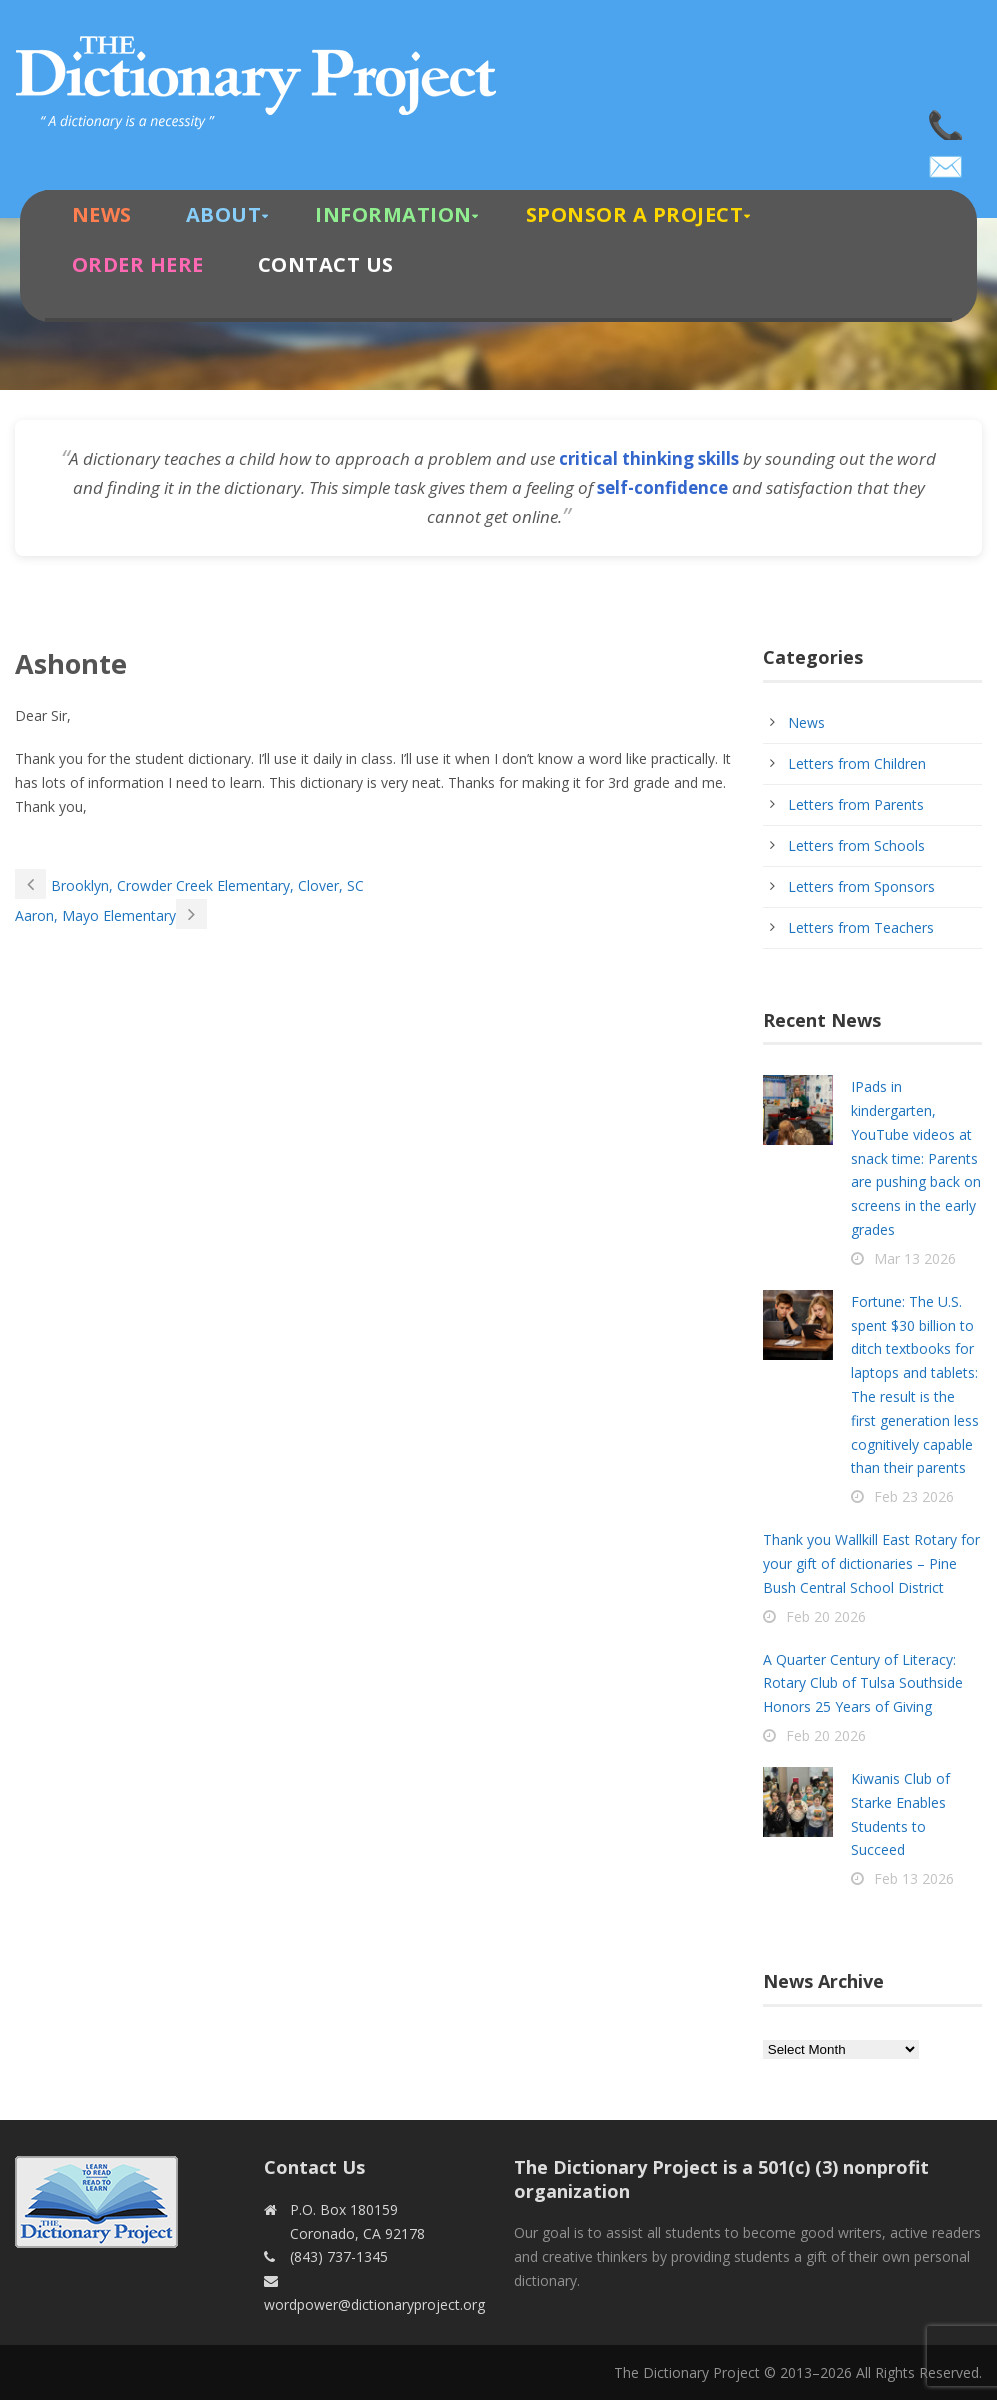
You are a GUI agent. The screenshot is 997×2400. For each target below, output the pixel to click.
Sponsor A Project (635, 214)
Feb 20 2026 (826, 1616)
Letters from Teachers (861, 927)
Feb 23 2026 (914, 1496)
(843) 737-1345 (947, 120)
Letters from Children (857, 763)
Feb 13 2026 (914, 1878)
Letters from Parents (856, 804)
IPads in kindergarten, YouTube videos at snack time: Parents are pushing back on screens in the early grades (916, 1158)
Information (393, 214)
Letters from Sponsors (861, 886)
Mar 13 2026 (915, 1258)
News (102, 214)
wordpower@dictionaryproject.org (947, 160)
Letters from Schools (856, 845)
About (224, 214)
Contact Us (326, 264)
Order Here (138, 264)
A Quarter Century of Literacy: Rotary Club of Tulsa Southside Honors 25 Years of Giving (863, 1683)
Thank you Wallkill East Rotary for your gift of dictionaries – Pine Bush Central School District (871, 1563)
